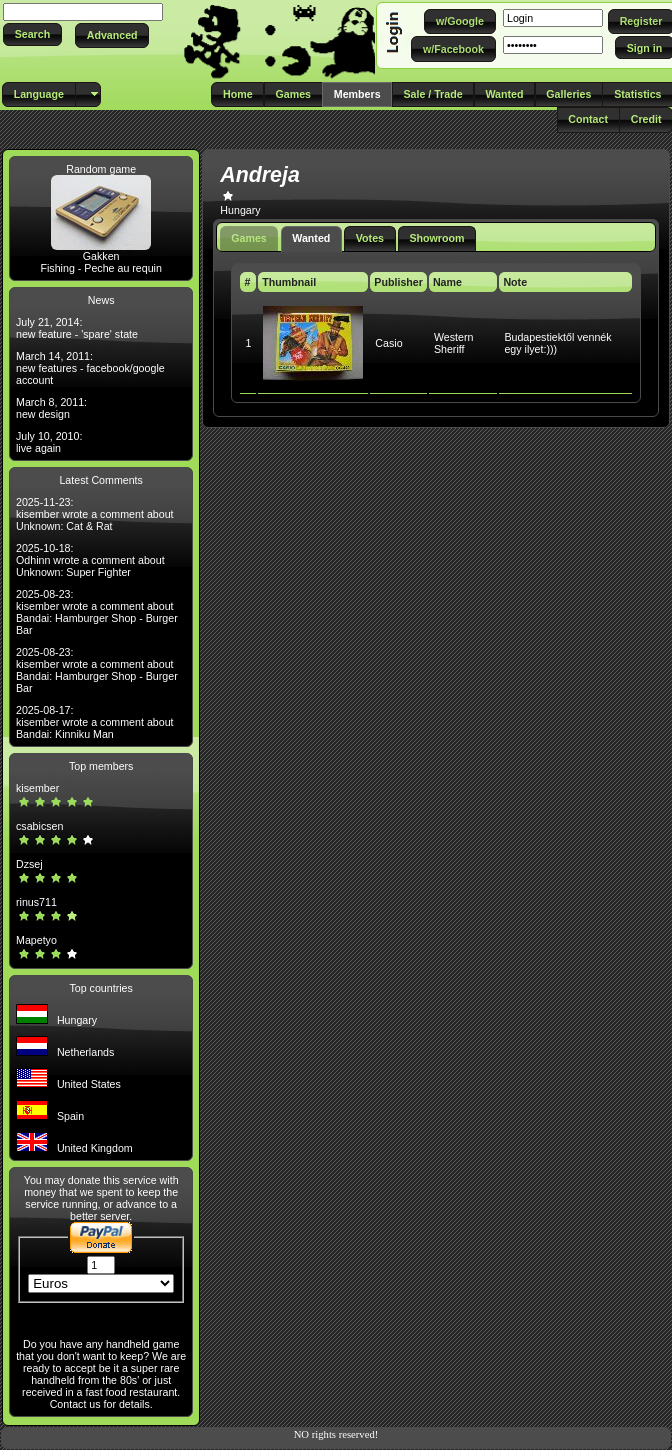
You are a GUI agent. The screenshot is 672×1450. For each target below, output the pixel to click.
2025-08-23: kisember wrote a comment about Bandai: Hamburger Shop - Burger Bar (97, 612)
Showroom (436, 238)
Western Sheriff (453, 343)
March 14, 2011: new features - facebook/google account (90, 368)
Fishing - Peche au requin (100, 268)
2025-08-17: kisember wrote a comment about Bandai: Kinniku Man (95, 722)
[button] (32, 34)
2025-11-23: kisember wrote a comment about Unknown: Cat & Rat (95, 514)
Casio (388, 343)
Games (249, 238)
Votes (370, 238)
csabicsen (39, 826)
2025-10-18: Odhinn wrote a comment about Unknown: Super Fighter (90, 560)
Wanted (311, 238)
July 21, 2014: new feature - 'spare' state (77, 328)
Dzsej (29, 864)
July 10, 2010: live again (49, 442)
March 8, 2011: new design (51, 408)
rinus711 (36, 902)
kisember (37, 788)
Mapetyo (36, 940)
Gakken (101, 256)
